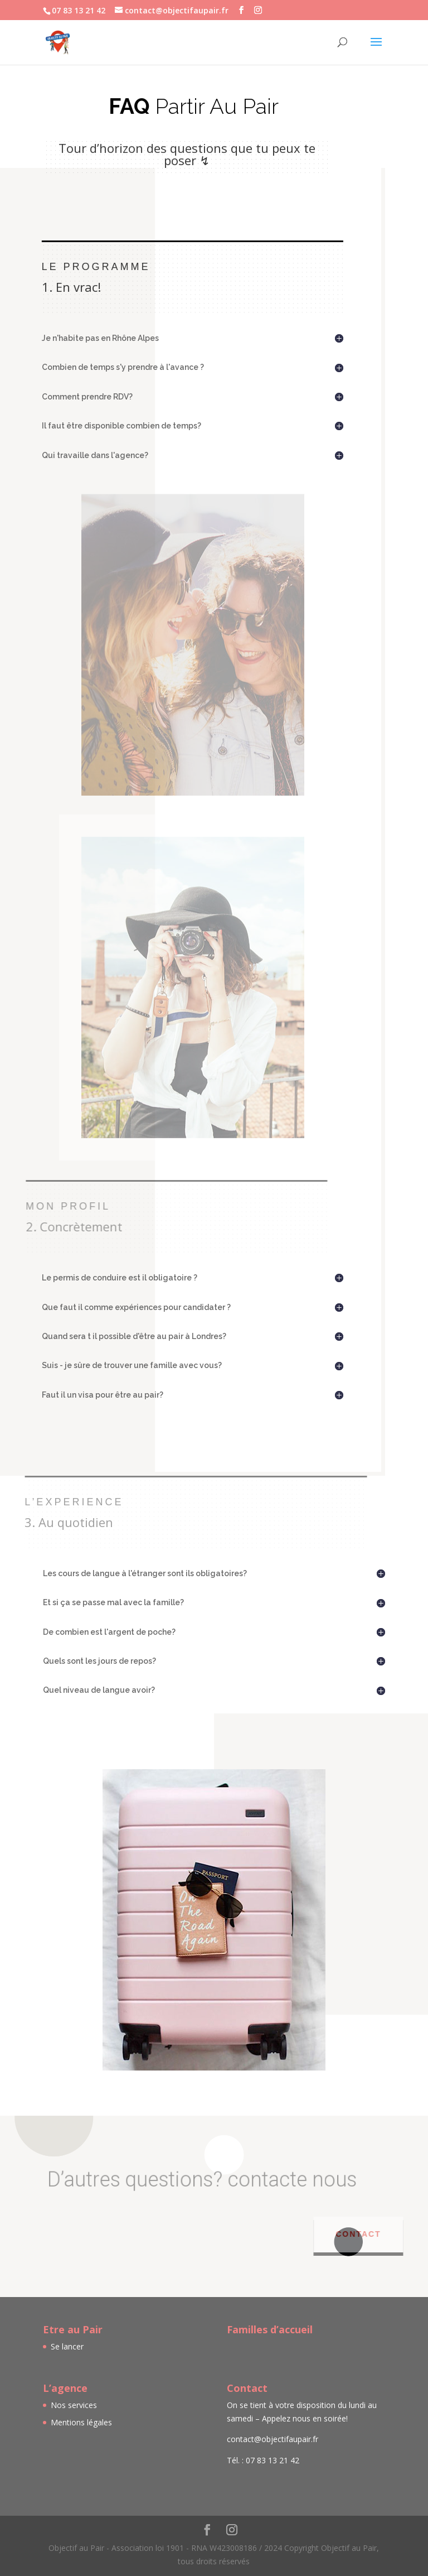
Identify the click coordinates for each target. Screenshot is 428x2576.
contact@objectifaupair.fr (272, 2439)
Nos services (74, 2405)
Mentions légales (81, 2422)
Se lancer (67, 2346)
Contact (372, 2234)
